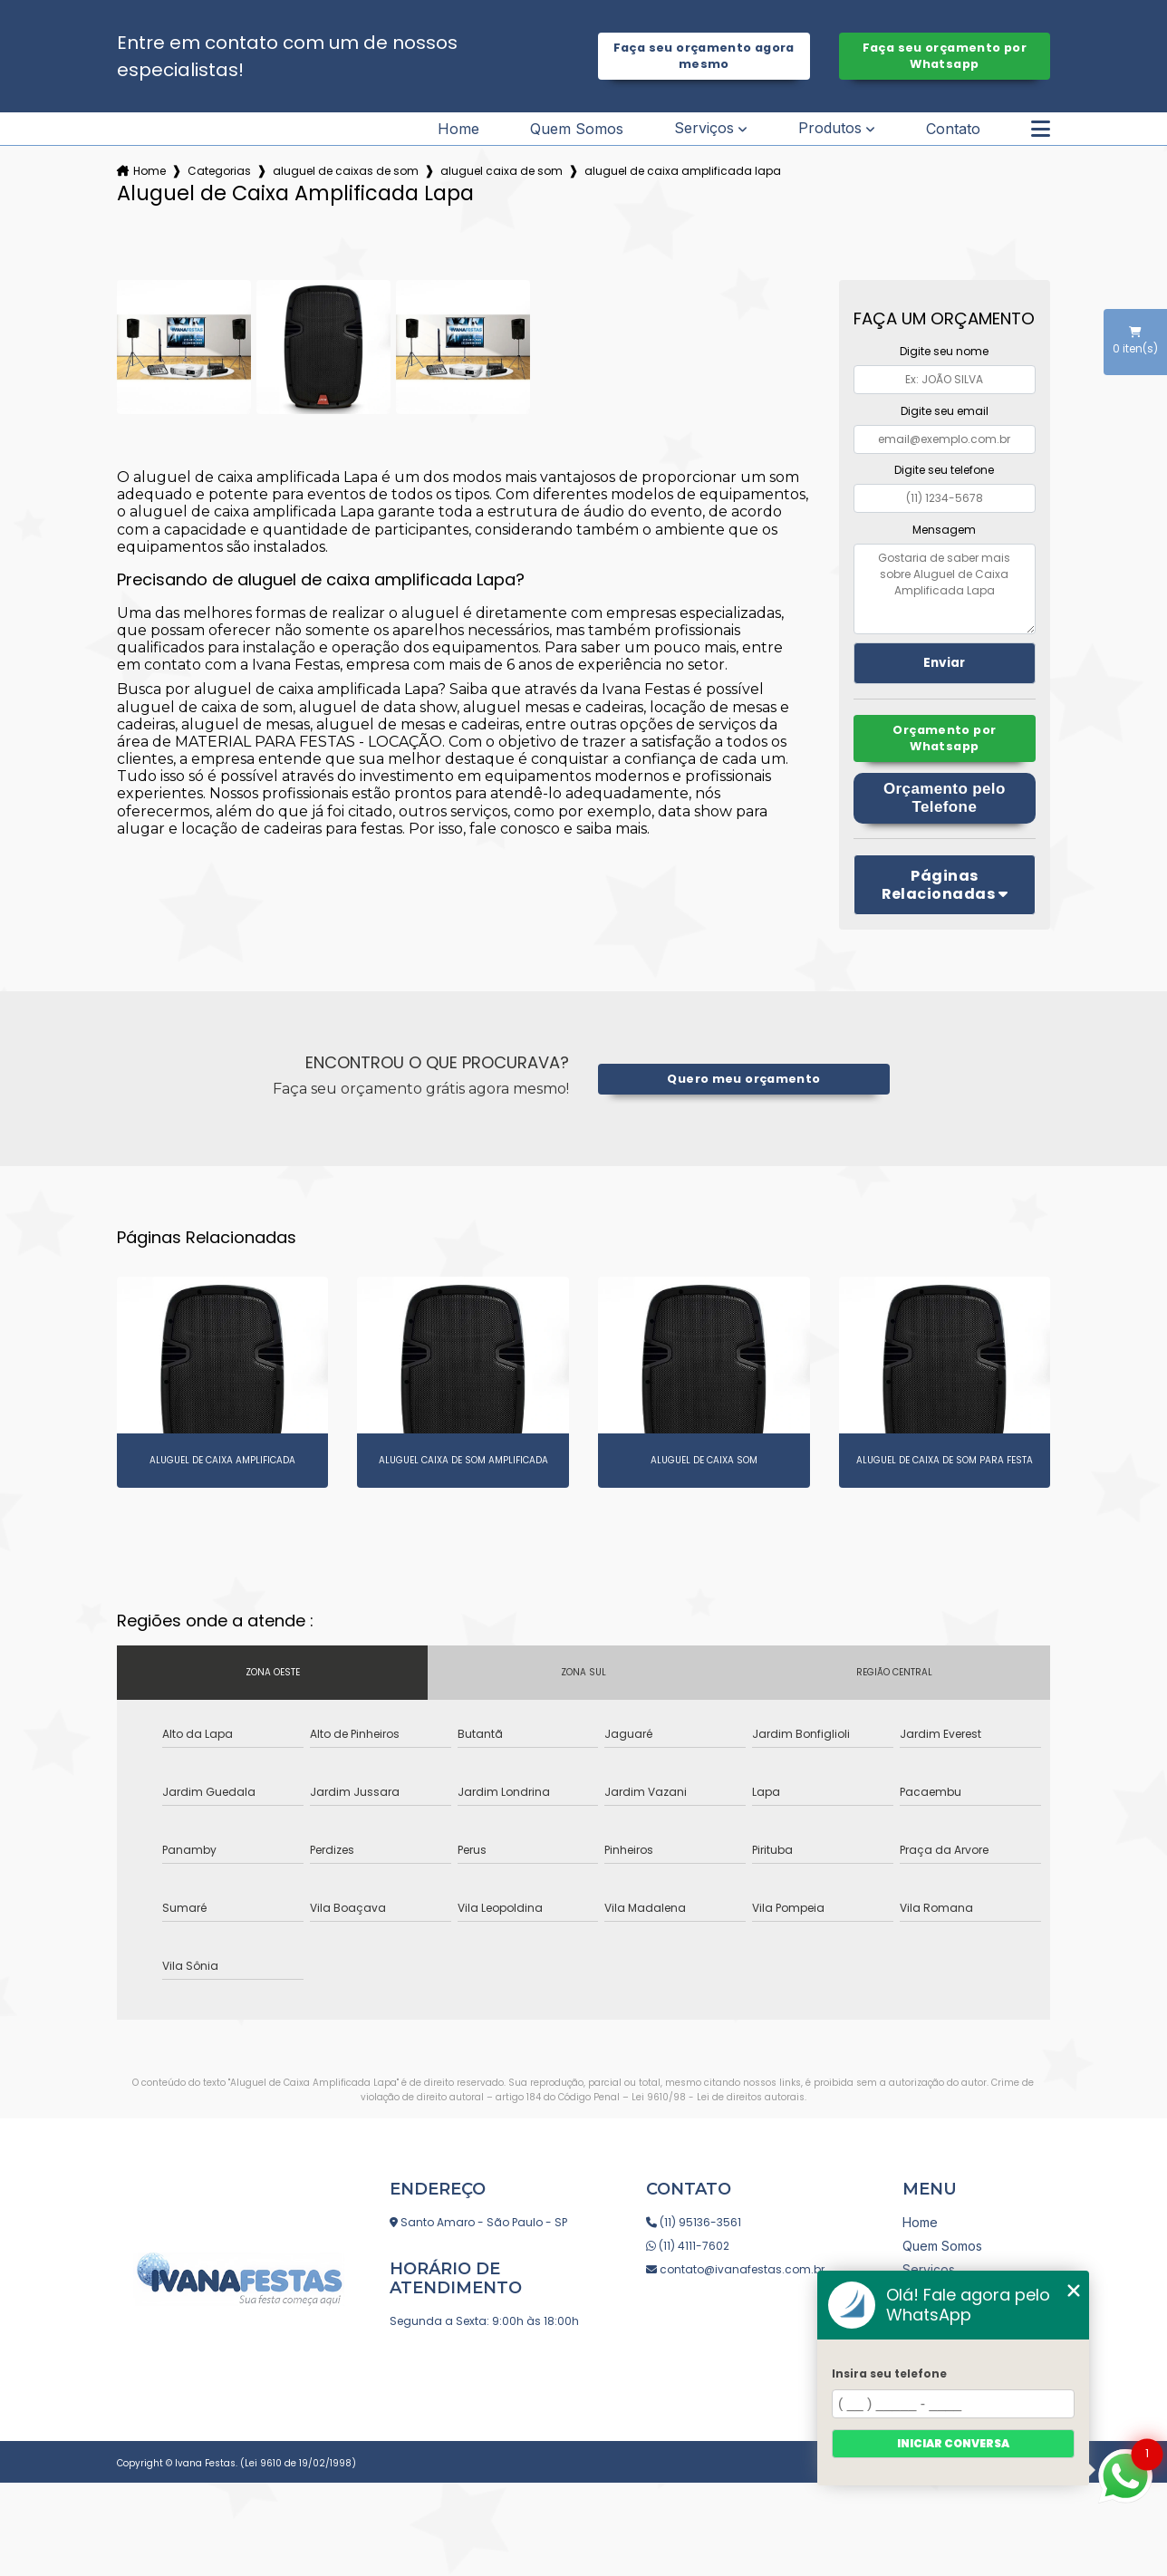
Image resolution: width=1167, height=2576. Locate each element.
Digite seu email (945, 411)
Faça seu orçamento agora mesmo (704, 56)
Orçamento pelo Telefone (944, 797)
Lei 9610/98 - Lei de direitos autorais (718, 2097)
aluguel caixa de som (501, 170)
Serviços (704, 128)
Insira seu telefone (889, 2373)
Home (458, 129)
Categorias (219, 170)
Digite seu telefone (944, 470)
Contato (953, 129)
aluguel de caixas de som (346, 170)
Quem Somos (576, 129)
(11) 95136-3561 (693, 2222)
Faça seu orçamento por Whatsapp (945, 56)
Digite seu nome (944, 351)
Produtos (830, 128)
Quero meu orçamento (743, 1078)
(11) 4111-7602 (687, 2245)
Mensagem (944, 529)
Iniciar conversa (953, 2443)
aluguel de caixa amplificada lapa (682, 170)
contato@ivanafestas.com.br (735, 2269)
